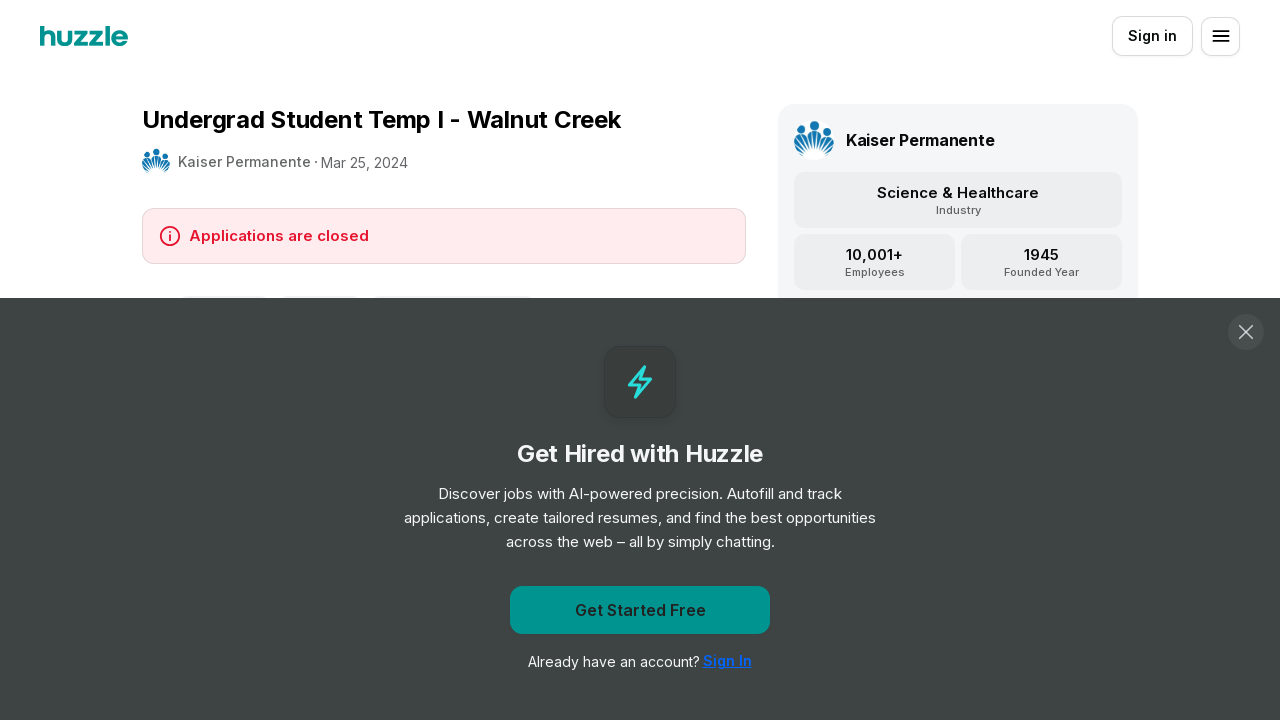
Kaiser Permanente (244, 161)
